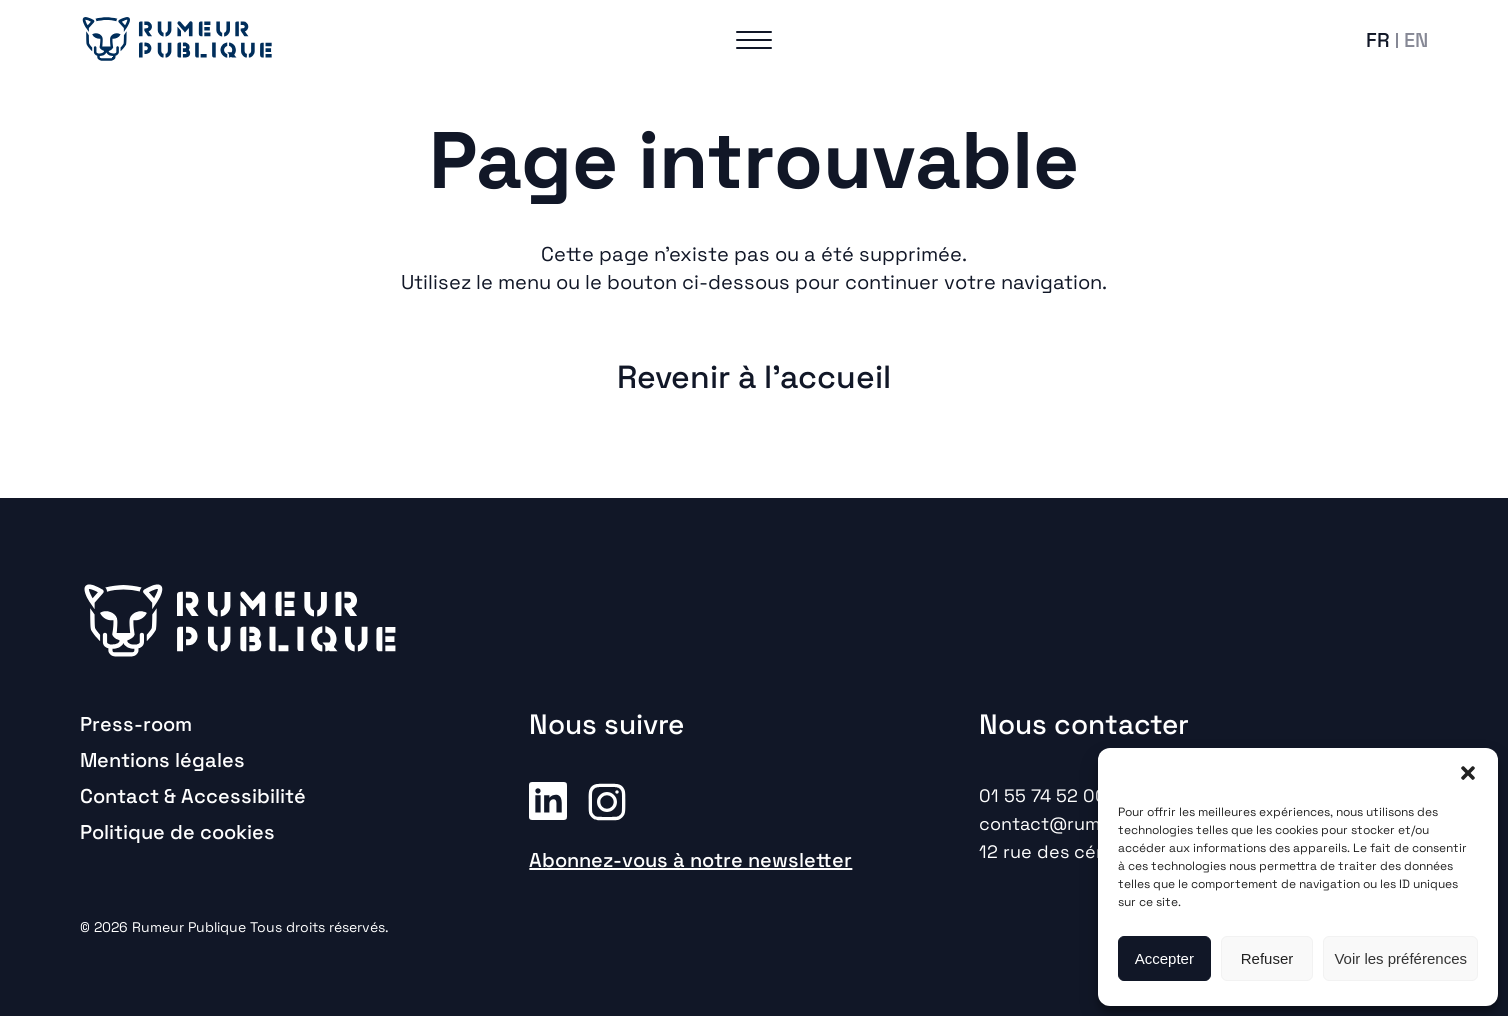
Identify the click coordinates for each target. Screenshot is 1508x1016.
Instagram (607, 800)
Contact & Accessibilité (193, 796)
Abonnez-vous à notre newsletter (690, 860)
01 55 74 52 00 (1043, 795)
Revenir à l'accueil (754, 377)
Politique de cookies (177, 832)
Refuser (1267, 958)
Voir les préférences (1400, 958)
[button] (1468, 773)
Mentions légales (162, 760)
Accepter (1164, 958)
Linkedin (548, 800)
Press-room (136, 724)
